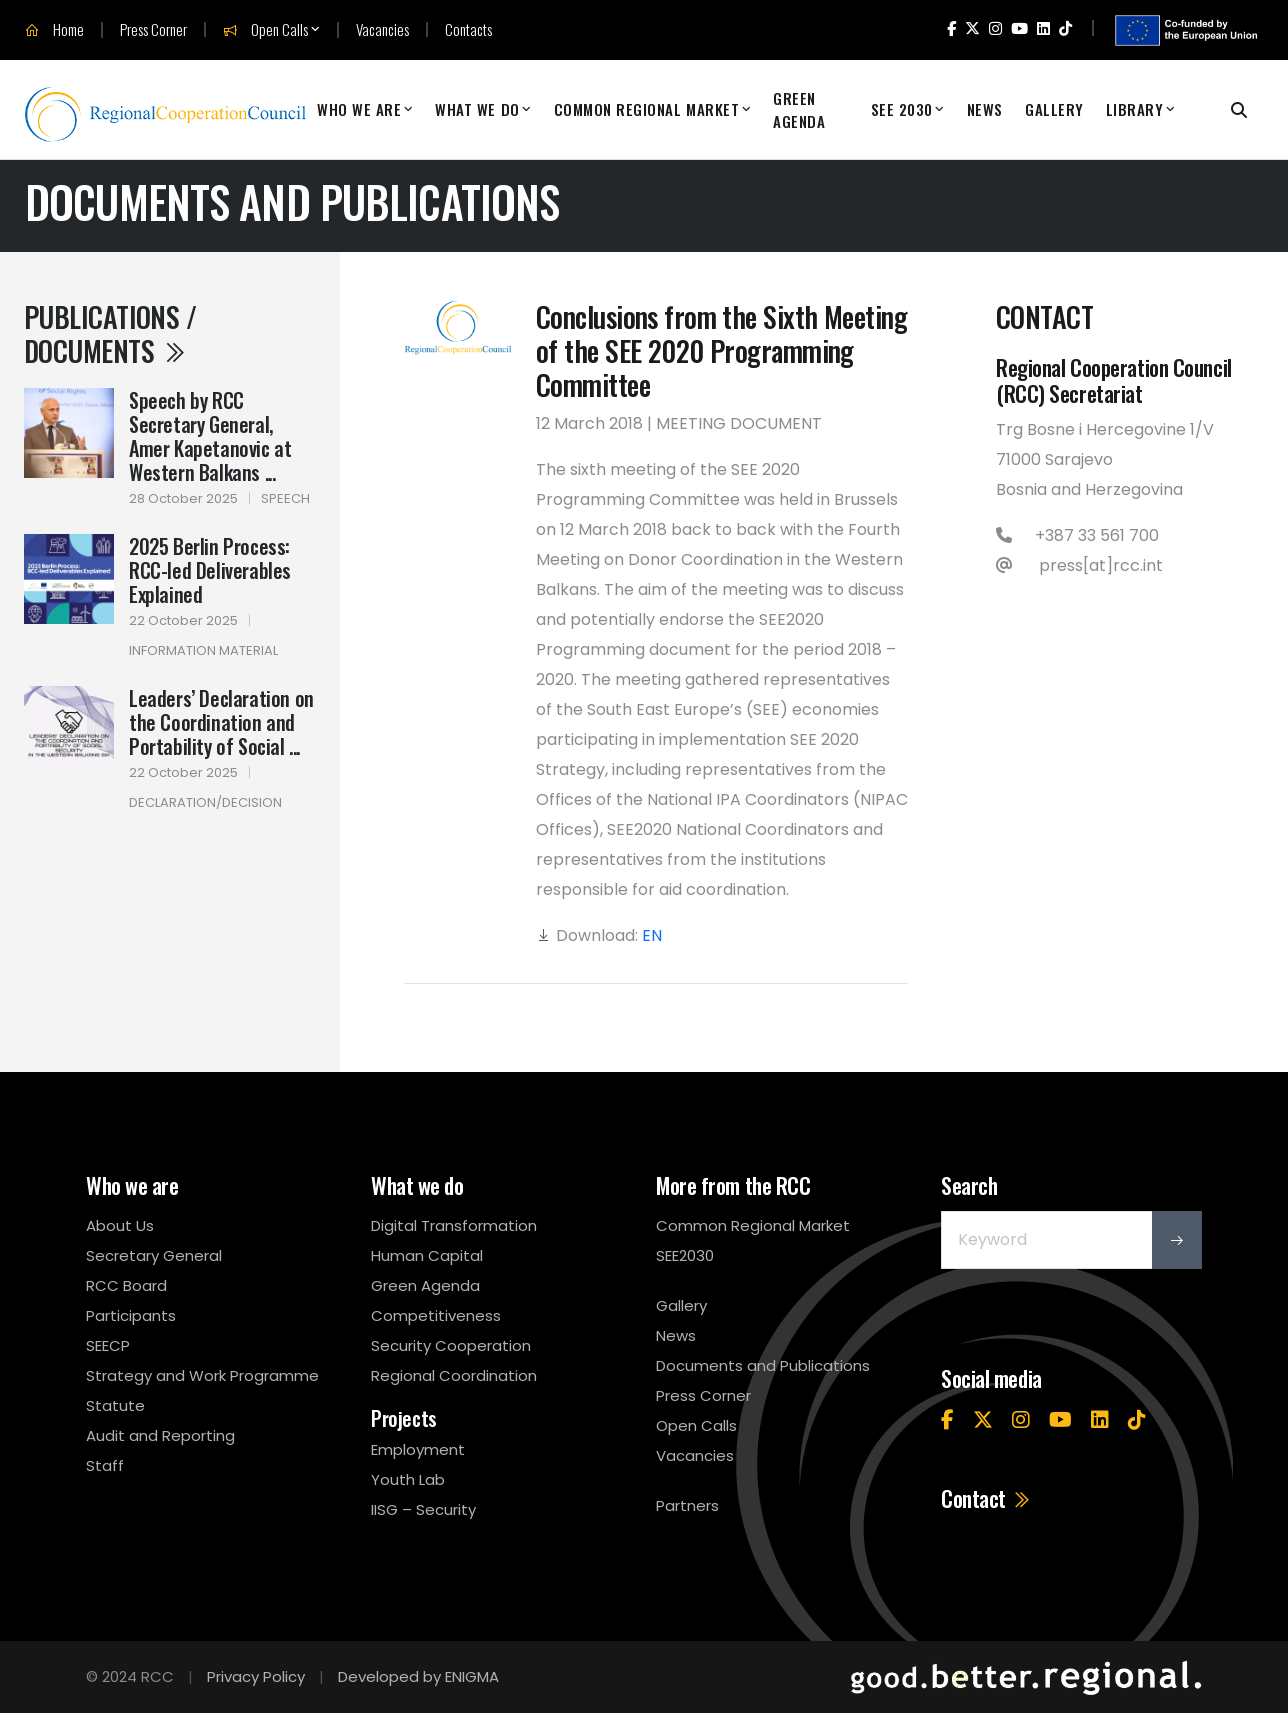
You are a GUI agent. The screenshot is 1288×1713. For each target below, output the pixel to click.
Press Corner (153, 29)
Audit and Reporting (160, 1435)
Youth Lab (408, 1479)
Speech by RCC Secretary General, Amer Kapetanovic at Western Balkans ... (210, 436)
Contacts (468, 29)
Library (1135, 109)
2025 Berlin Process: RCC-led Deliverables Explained (210, 570)
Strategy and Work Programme (202, 1375)
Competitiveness (436, 1315)
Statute (115, 1405)
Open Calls (265, 30)
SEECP (108, 1345)
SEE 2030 (902, 109)
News (985, 109)
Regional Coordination (454, 1375)
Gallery (1054, 109)
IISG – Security (423, 1509)
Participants (131, 1315)
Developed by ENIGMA (418, 1676)
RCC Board (126, 1285)
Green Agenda (799, 109)
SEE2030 (685, 1255)
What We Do (477, 109)
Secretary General (154, 1255)
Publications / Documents (110, 333)
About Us (120, 1225)
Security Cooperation (451, 1345)
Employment (418, 1449)
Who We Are (359, 109)
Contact (986, 1498)
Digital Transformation (454, 1225)
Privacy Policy (256, 1676)
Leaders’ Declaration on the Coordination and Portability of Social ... (221, 722)
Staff (105, 1465)
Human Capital (427, 1255)
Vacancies (382, 29)
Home (54, 30)
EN (652, 935)
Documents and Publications (763, 1365)
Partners (687, 1505)
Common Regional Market (647, 109)
